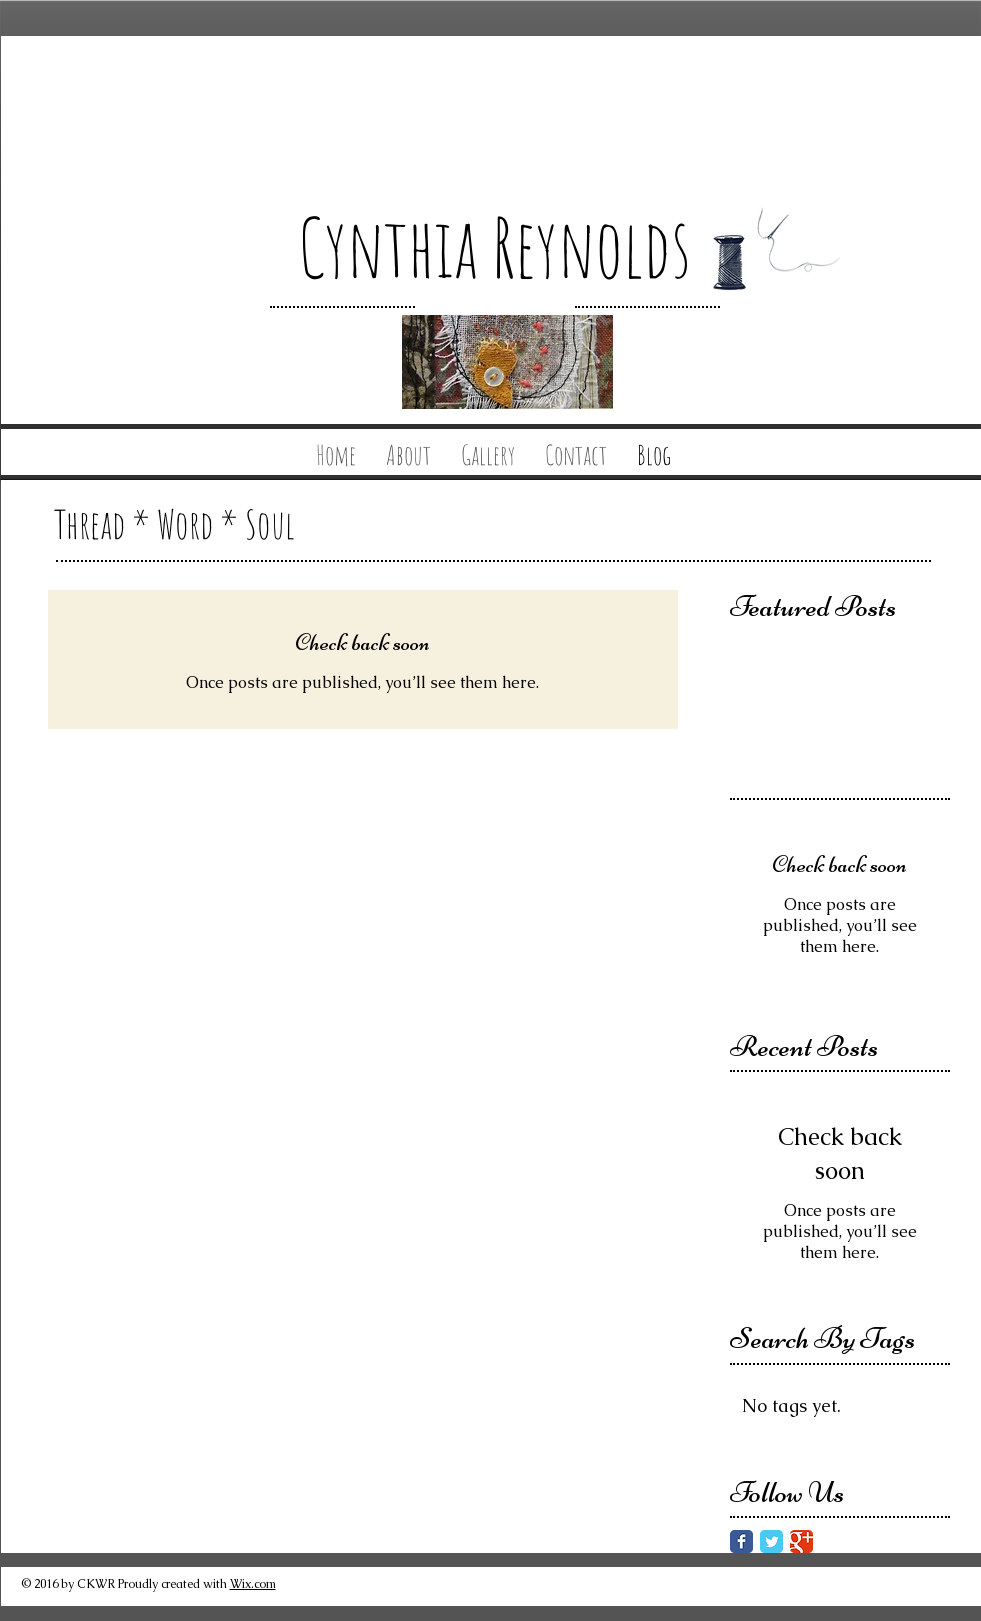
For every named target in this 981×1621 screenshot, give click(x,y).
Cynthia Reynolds (494, 247)
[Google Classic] (801, 1541)
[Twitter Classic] (771, 1541)
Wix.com (253, 1584)
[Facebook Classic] (741, 1541)
